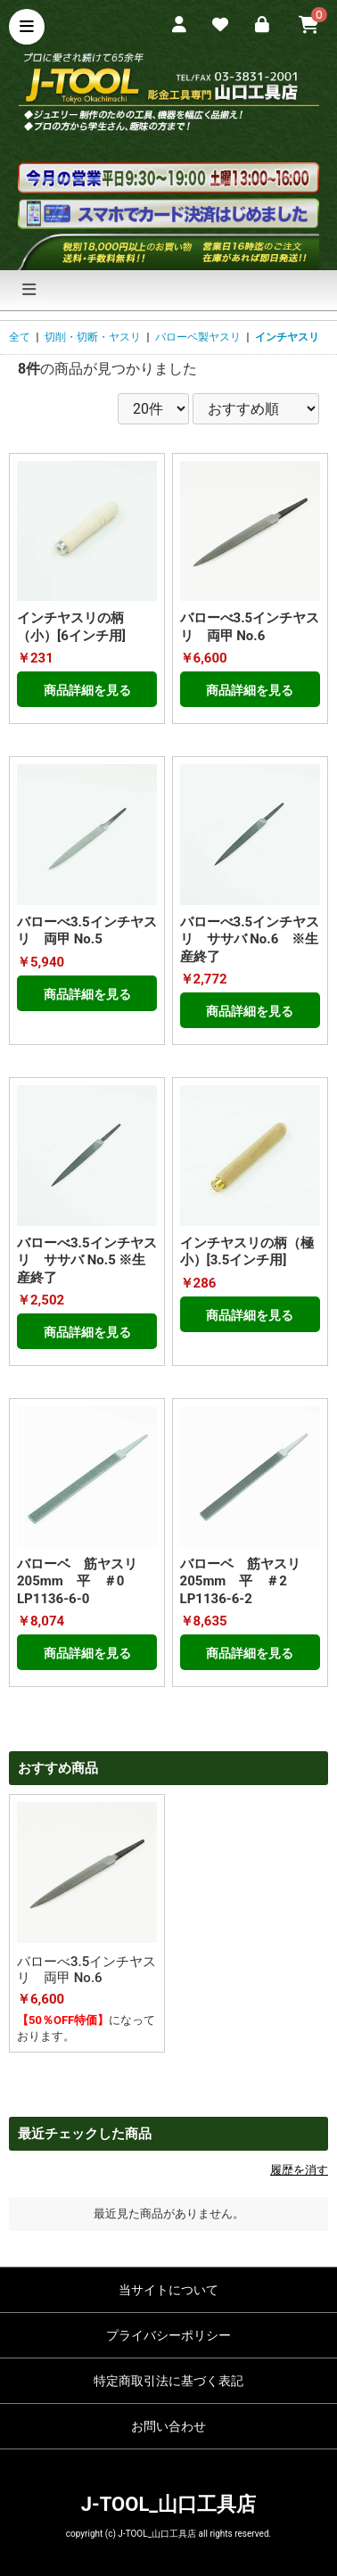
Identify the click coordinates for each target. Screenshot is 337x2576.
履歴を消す (299, 2170)
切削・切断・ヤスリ (93, 337)
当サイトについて (168, 2290)
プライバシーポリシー (168, 2335)
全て (19, 337)
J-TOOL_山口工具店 (168, 2504)
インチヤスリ (287, 337)
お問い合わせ (168, 2426)
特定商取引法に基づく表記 (168, 2381)
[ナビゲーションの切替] (29, 290)
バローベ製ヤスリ (198, 337)
